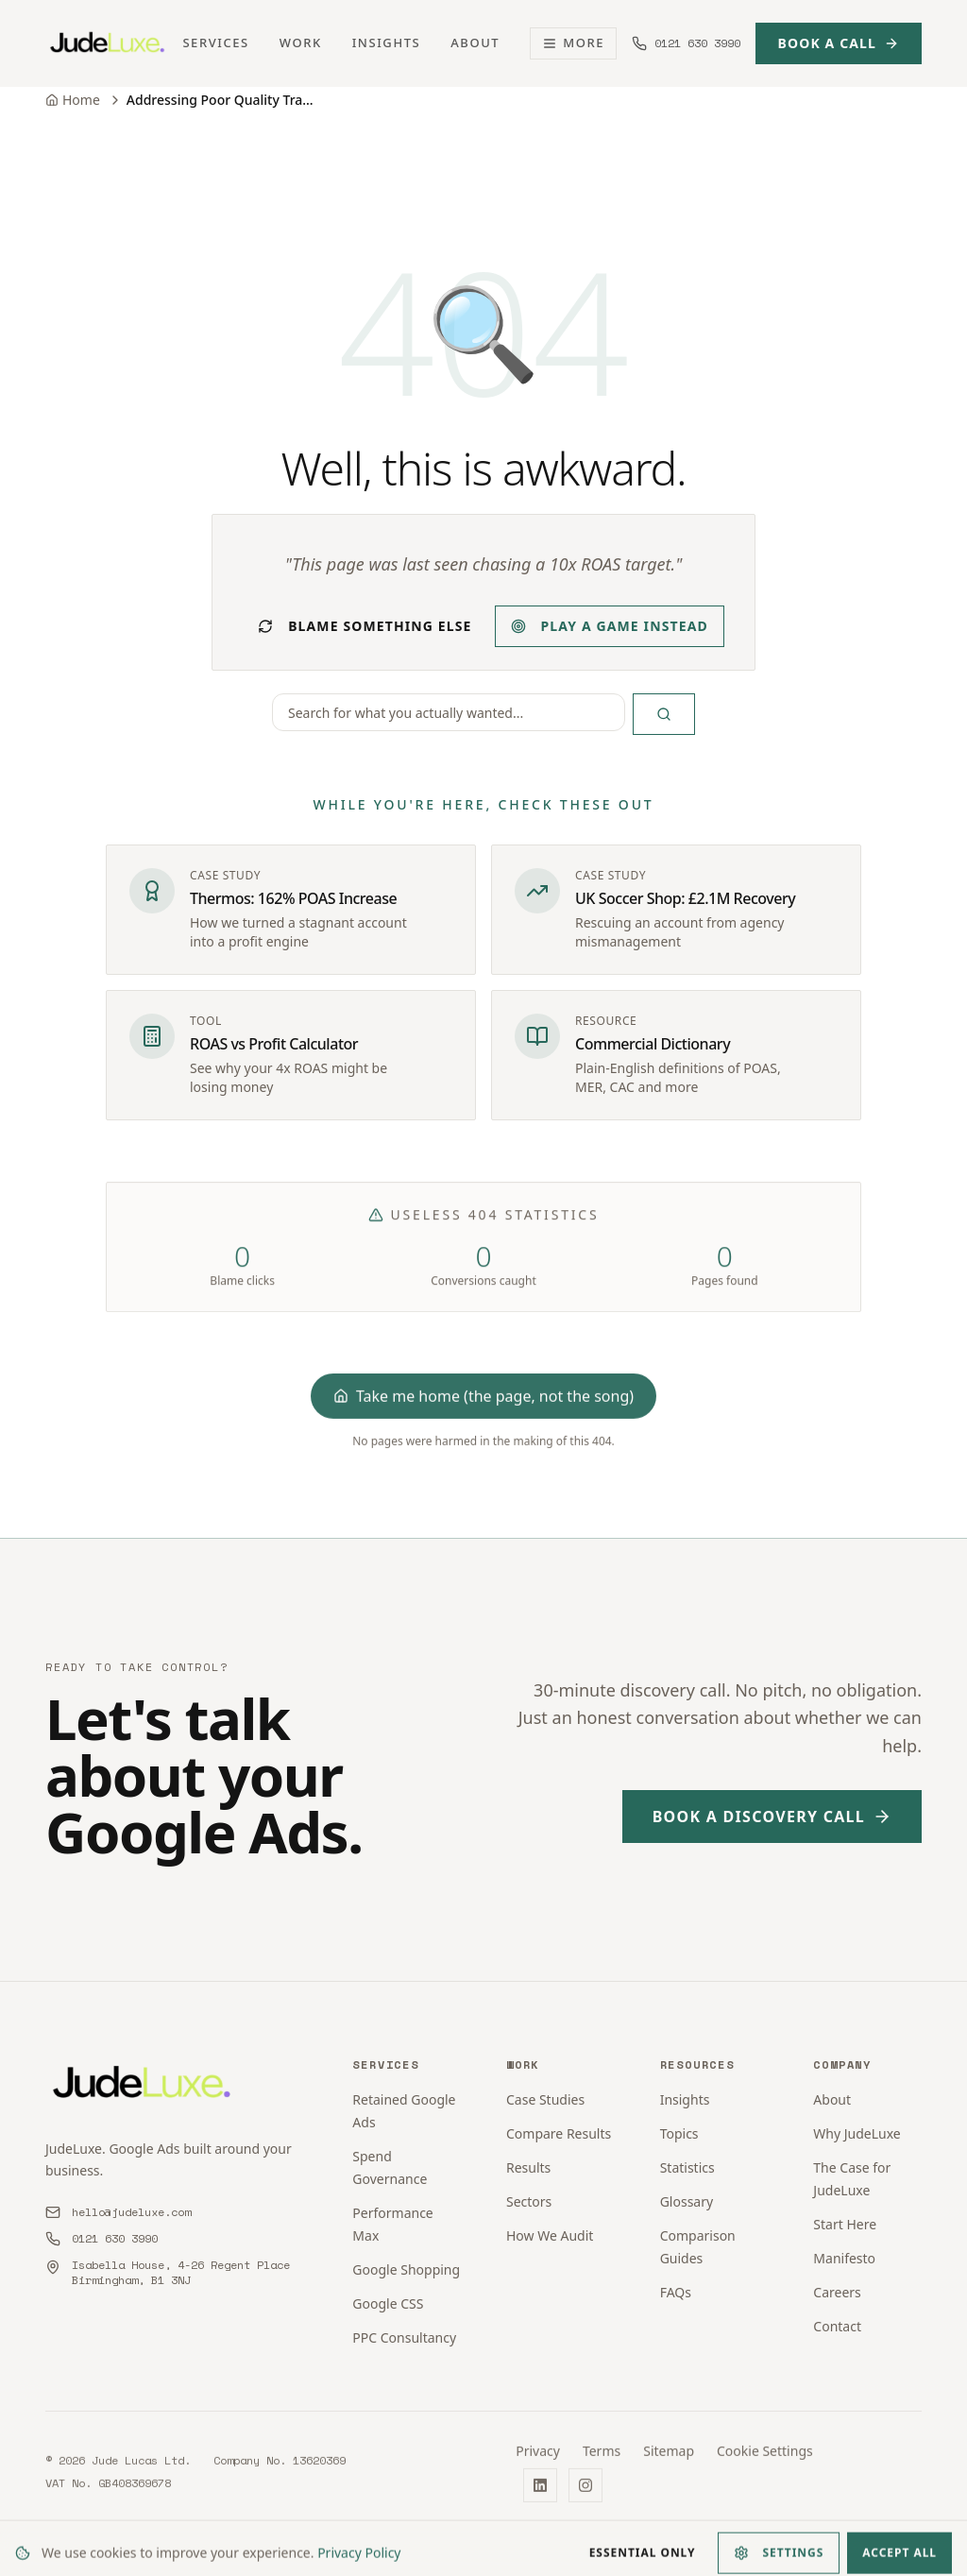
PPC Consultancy (404, 2337)
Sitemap (668, 2461)
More (573, 42)
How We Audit (549, 2235)
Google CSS (387, 2303)
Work (301, 42)
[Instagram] (585, 2496)
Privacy (538, 2461)
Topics (679, 2133)
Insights (386, 42)
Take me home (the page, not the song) (483, 1406)
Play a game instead (609, 626)
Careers (836, 2292)
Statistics (687, 2167)
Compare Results (558, 2133)
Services (215, 42)
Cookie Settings (765, 2461)
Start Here (844, 2224)
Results (528, 2167)
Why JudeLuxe (856, 2133)
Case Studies (545, 2099)
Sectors (528, 2201)
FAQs (675, 2292)
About (475, 42)
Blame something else (364, 626)
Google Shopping (406, 2269)
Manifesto (844, 2258)
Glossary (686, 2201)
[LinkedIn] (540, 2496)
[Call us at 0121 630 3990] (686, 43)
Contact (837, 2326)
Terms (601, 2461)
